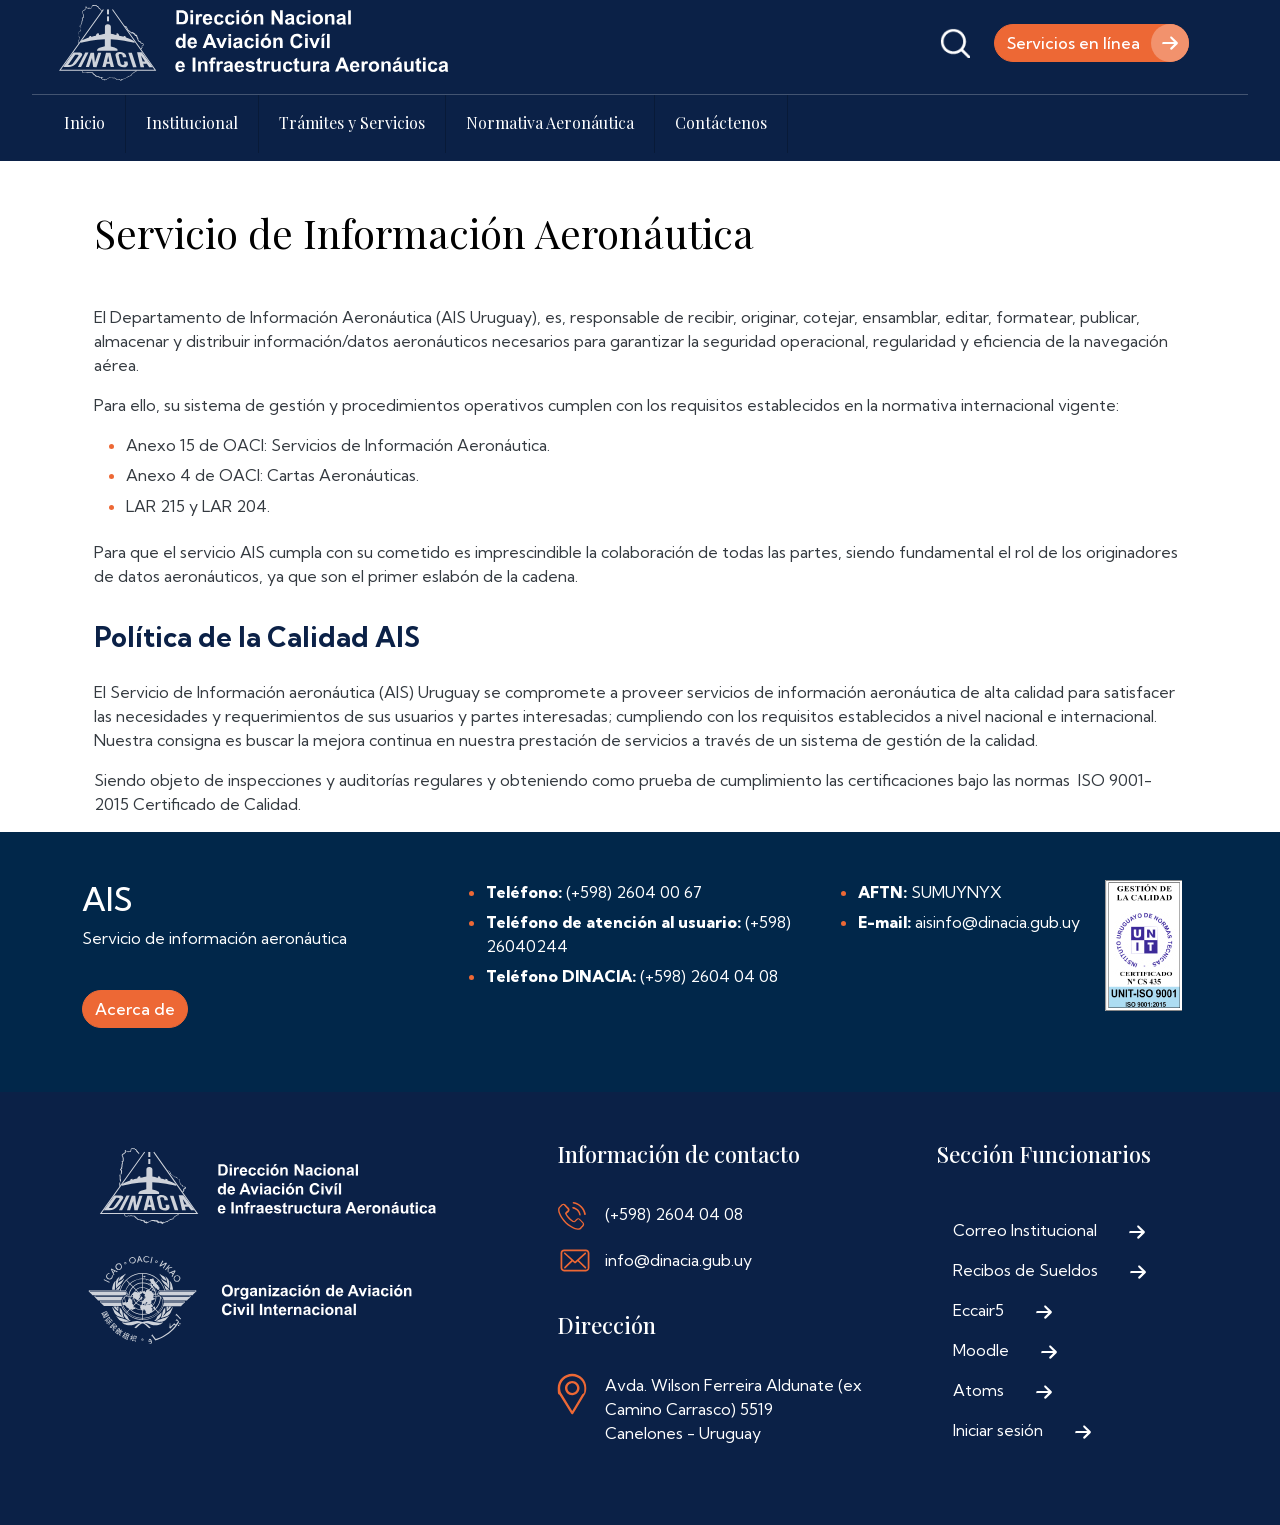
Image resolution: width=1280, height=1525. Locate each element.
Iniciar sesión (998, 1430)
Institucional (192, 122)
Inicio (84, 122)
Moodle (981, 1350)
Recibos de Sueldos (1025, 1270)
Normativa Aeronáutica (550, 122)
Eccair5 (978, 1310)
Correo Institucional (1025, 1230)
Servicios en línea (1073, 43)
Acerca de (135, 1009)
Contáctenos (721, 122)
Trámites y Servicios (352, 122)
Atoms (978, 1390)
